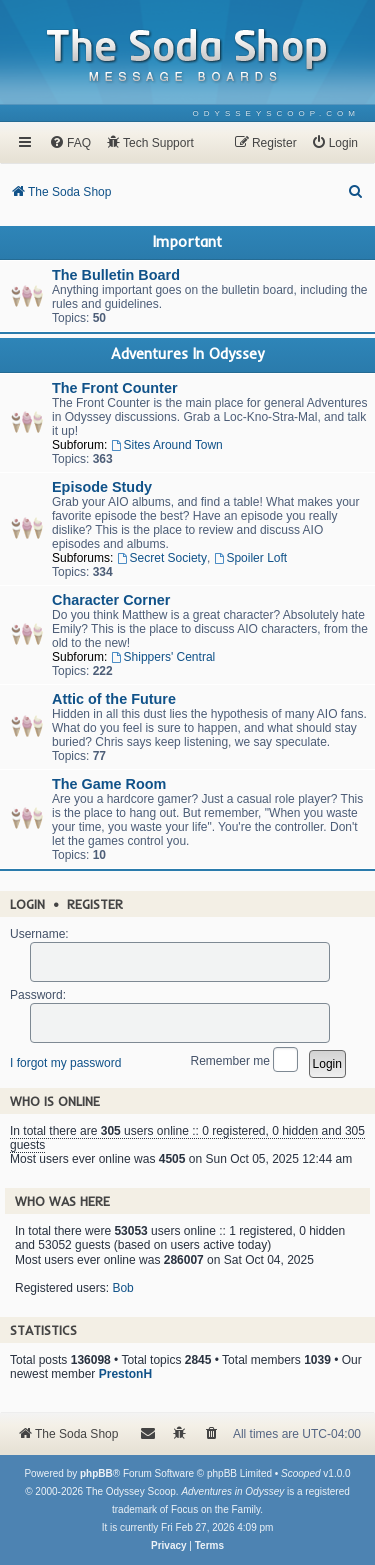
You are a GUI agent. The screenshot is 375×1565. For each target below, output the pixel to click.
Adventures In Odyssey (187, 354)
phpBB (96, 1473)
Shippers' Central (163, 657)
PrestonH (125, 1374)
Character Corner (111, 600)
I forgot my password (65, 1063)
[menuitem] (276, 113)
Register (95, 904)
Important (187, 242)
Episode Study (102, 487)
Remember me (245, 1061)
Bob (122, 1288)
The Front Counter (115, 388)
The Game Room (109, 784)
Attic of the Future (114, 699)
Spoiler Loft (251, 558)
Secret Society (162, 558)
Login (27, 904)
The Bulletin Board (116, 275)
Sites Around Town (167, 445)
